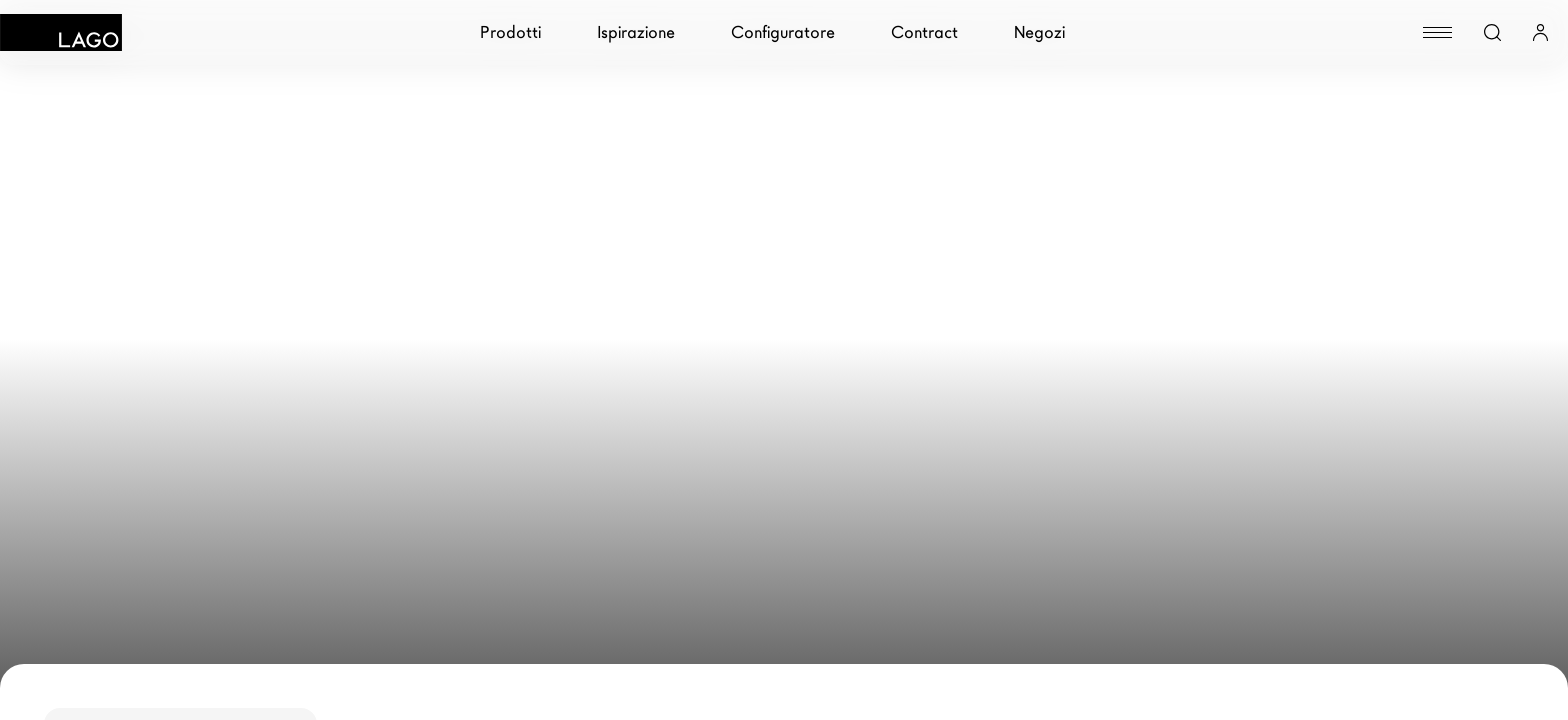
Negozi (1039, 32)
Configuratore (783, 32)
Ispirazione (636, 32)
